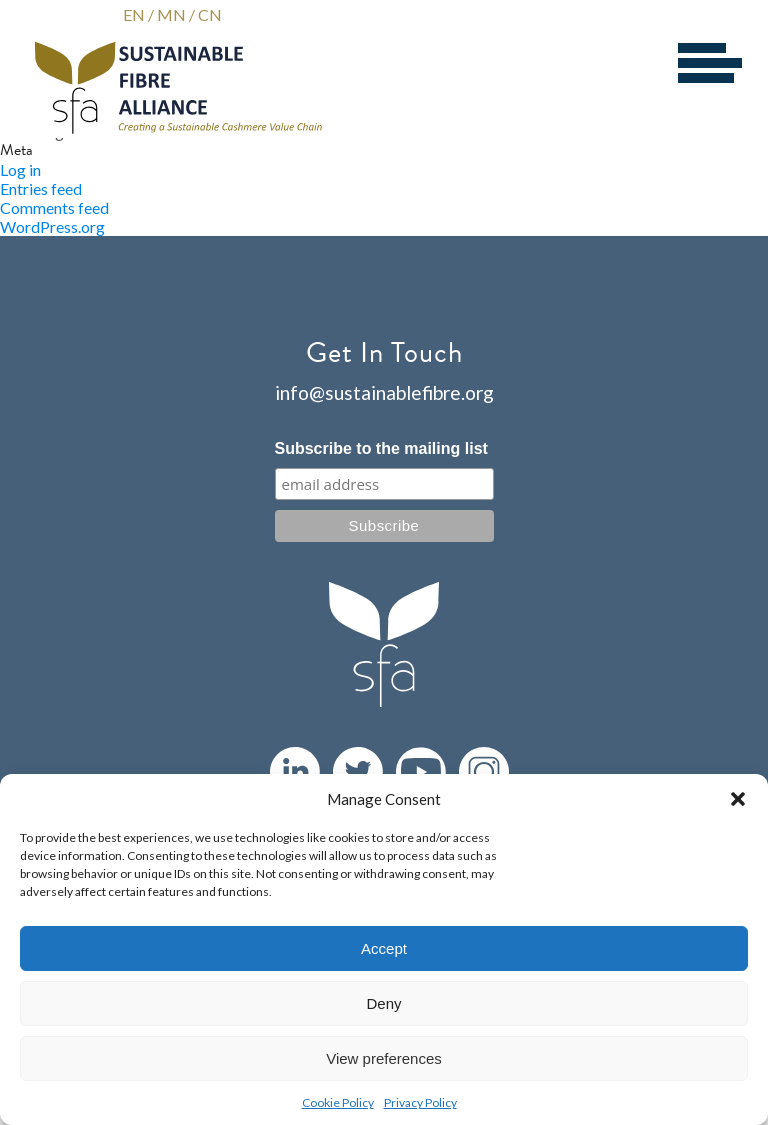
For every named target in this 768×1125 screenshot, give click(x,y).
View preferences (384, 1058)
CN (210, 14)
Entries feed (41, 188)
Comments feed (54, 207)
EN (134, 14)
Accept (384, 948)
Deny (383, 1003)
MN (171, 14)
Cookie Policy (338, 1102)
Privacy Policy (420, 1102)
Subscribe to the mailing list (381, 448)
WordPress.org (52, 226)
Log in (20, 169)
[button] (738, 799)
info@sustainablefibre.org (384, 392)
